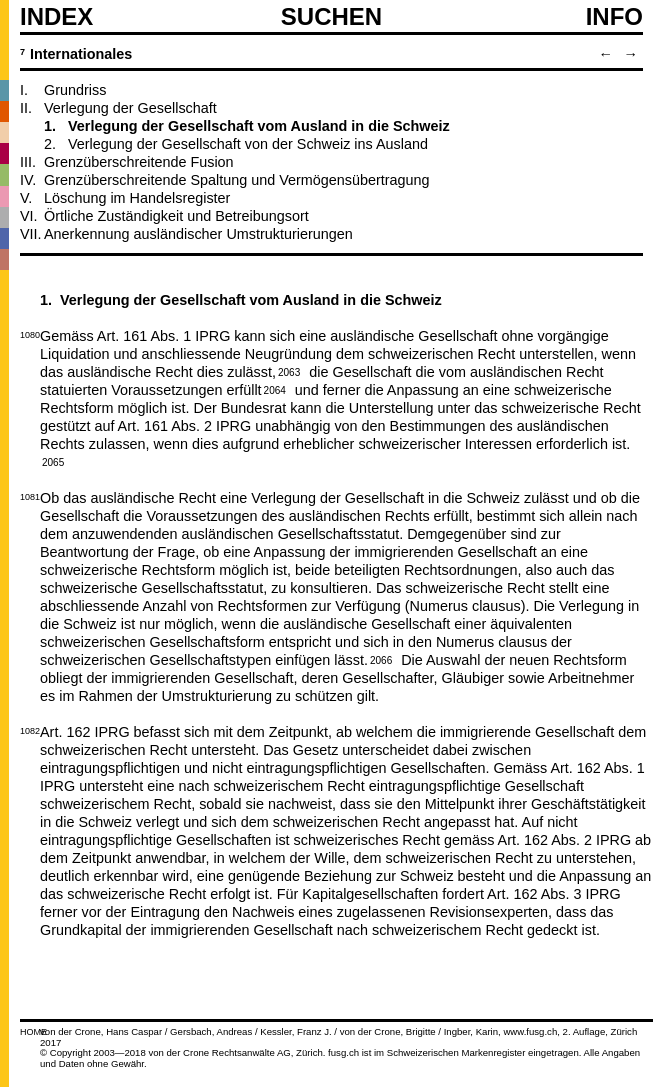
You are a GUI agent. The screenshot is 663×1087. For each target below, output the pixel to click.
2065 (53, 461)
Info (614, 17)
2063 (289, 371)
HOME (33, 1032)
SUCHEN (331, 16)
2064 (275, 389)
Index (56, 17)
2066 (381, 659)
